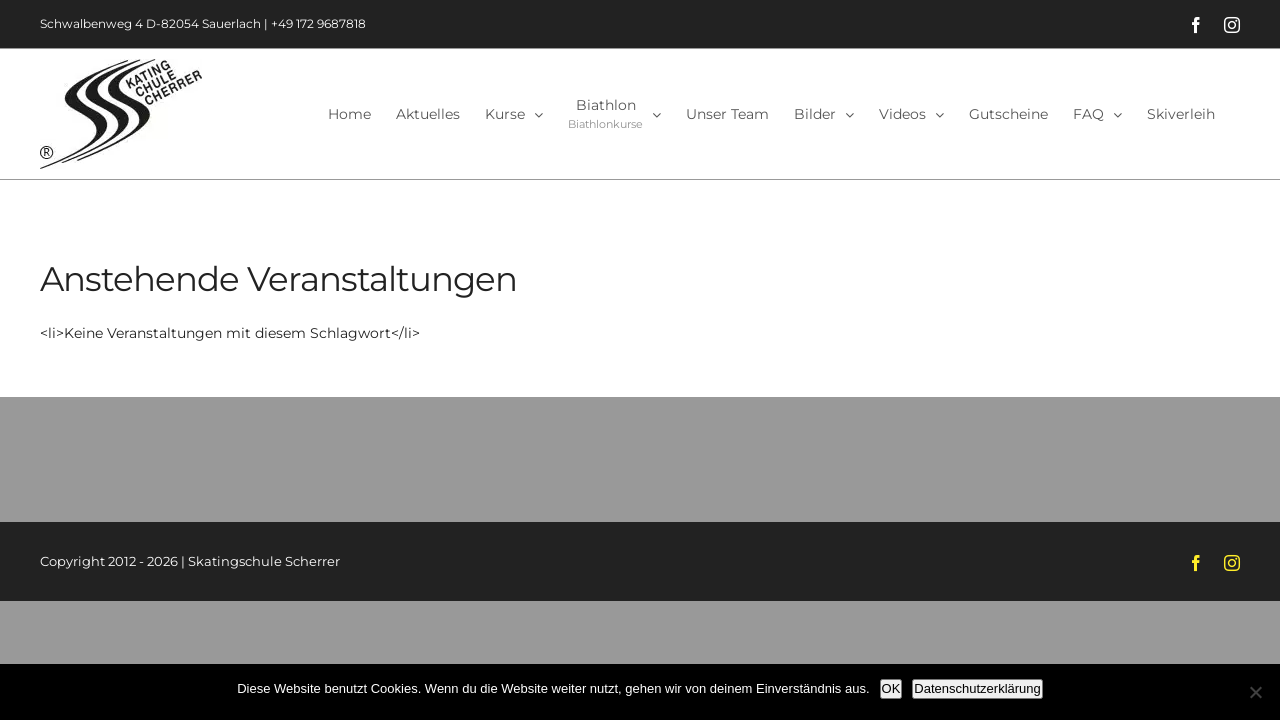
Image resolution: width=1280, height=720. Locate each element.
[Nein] (1255, 692)
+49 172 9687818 (318, 23)
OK (891, 688)
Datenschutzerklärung (977, 688)
